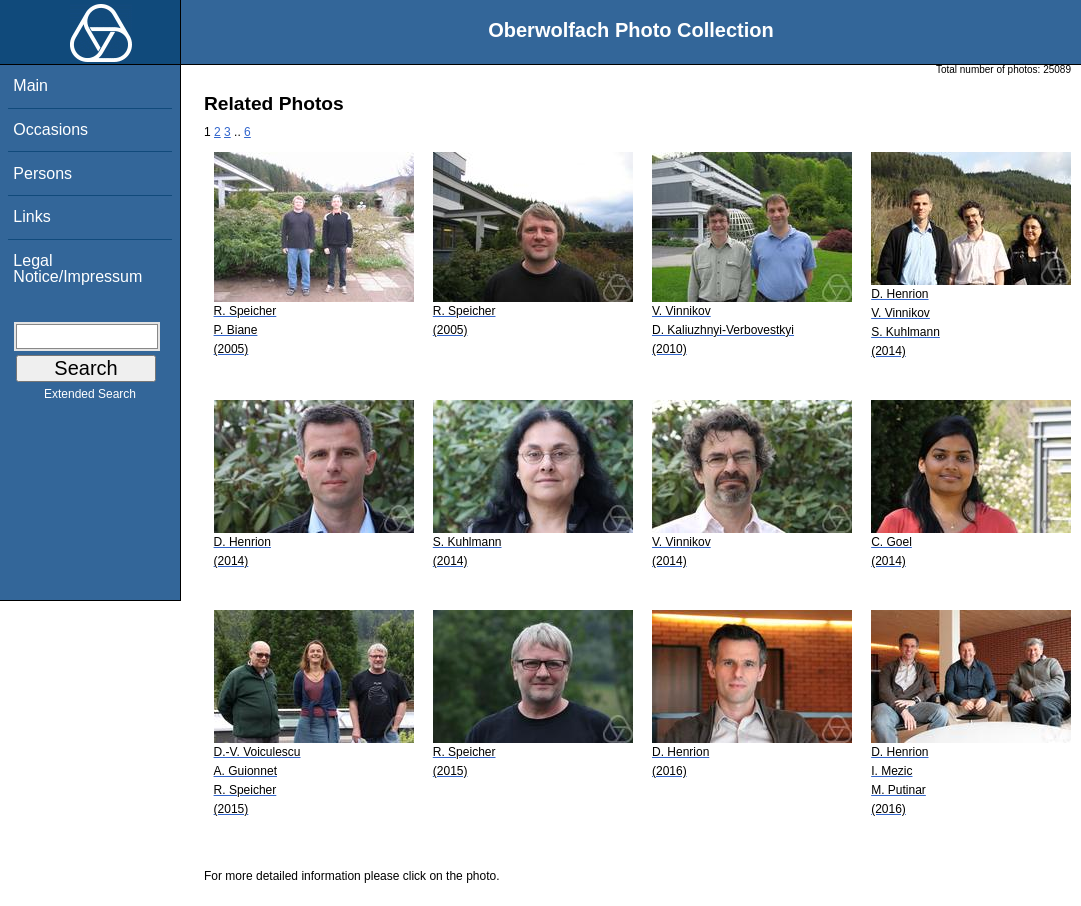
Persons (42, 173)
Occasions (50, 129)
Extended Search (90, 398)
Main (30, 85)
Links (31, 216)
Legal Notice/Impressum (77, 268)
